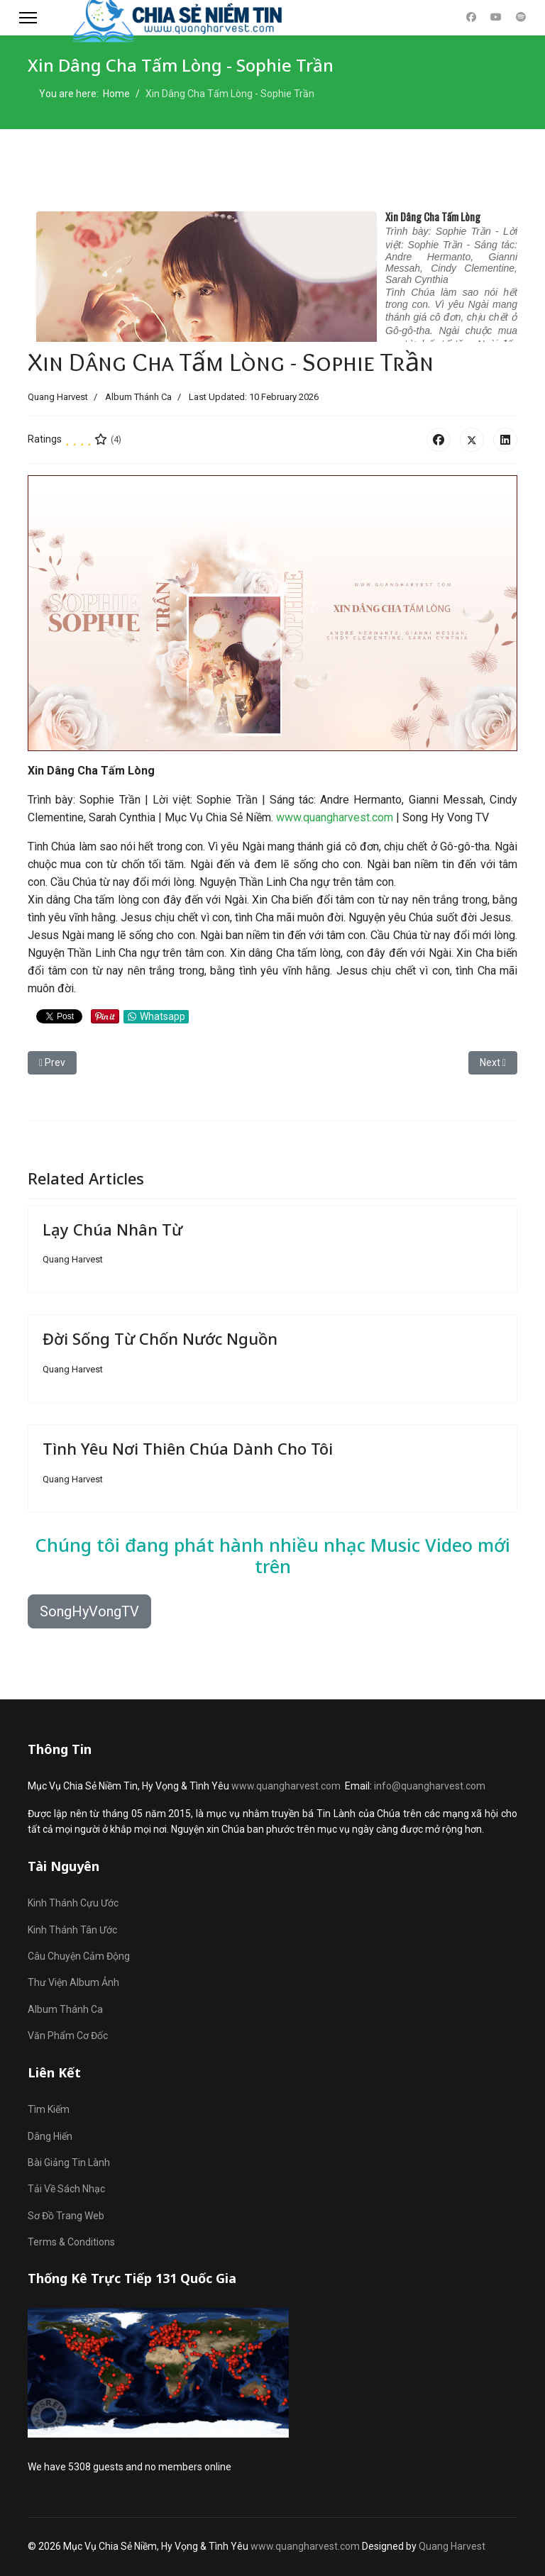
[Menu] (28, 17)
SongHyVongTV (89, 1611)
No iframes (272, 271)
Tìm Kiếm (49, 2109)
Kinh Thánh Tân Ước (72, 1930)
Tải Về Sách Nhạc (66, 2188)
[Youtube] (496, 17)
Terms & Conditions (71, 2242)
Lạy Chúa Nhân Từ (112, 1229)
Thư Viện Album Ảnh (73, 1982)
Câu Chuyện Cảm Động (79, 1956)
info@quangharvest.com (429, 1786)
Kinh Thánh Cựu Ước (73, 1903)
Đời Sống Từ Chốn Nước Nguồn (160, 1338)
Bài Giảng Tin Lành (69, 2162)
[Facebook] (471, 17)
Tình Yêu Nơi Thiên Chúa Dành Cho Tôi (188, 1448)
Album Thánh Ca (138, 397)
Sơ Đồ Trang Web (66, 2215)
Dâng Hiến (50, 2136)
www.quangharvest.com (334, 817)
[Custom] (521, 17)
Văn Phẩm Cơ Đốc (68, 2035)
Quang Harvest (452, 2546)
